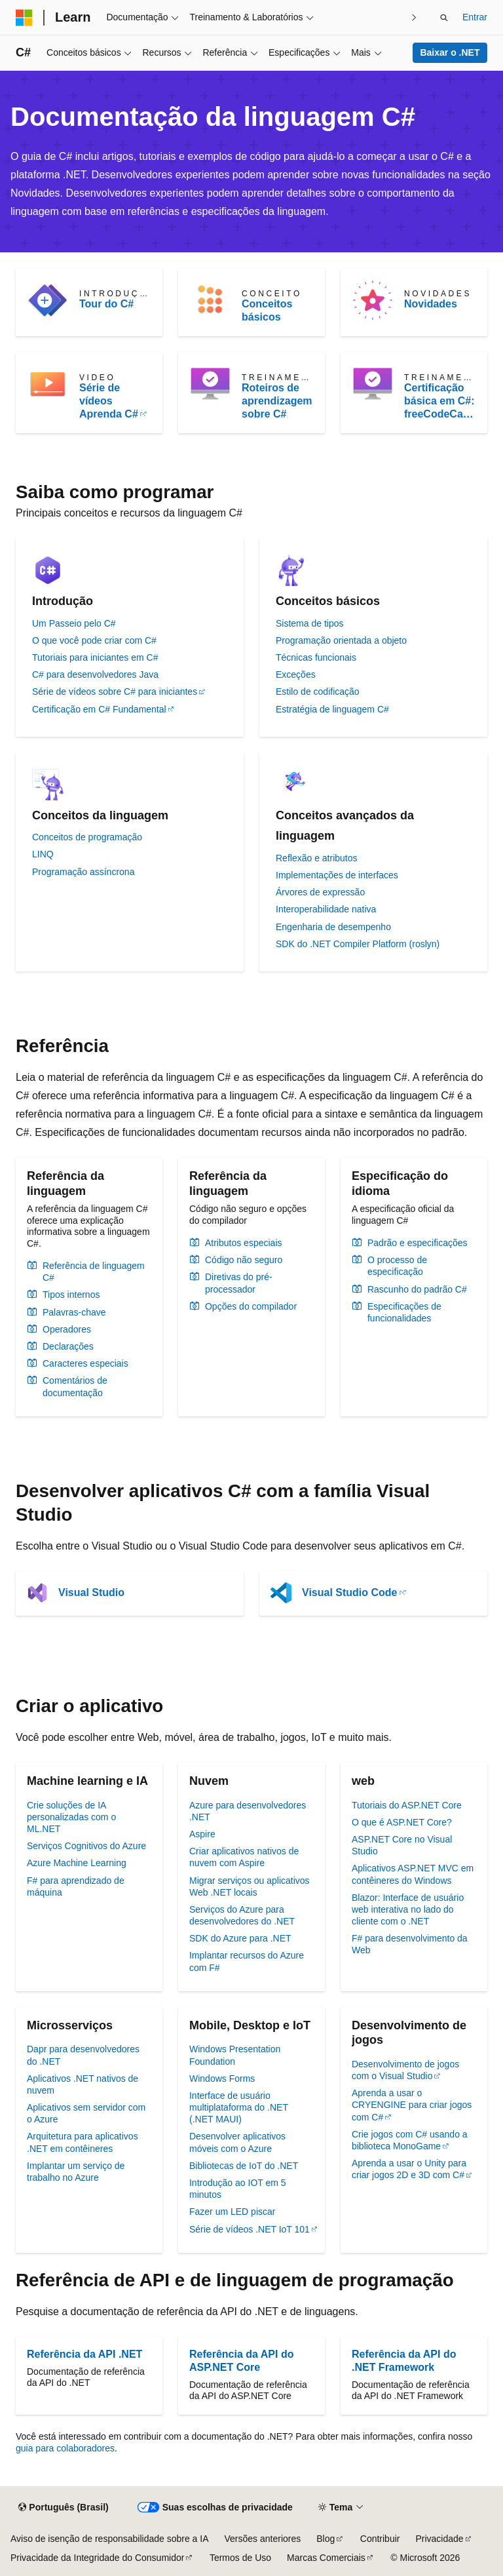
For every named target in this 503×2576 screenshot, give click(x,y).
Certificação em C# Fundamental (99, 709)
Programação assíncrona (83, 872)
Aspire (202, 1834)
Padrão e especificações (417, 1243)
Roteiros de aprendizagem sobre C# (277, 401)
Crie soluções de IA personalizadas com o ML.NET (71, 1817)
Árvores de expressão (320, 892)
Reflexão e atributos (317, 858)
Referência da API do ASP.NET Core (241, 2361)
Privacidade (439, 2538)
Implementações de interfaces (337, 875)
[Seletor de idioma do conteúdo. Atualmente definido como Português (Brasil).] (63, 2507)
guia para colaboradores (65, 2448)
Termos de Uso (240, 2557)
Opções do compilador (251, 1306)
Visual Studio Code (350, 1592)
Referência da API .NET (84, 2354)
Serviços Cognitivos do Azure (86, 1846)
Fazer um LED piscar (232, 2211)
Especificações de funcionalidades (404, 1312)
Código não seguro (243, 1260)
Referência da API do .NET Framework (404, 2361)
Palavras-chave (74, 1312)
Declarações (68, 1346)
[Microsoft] (24, 17)
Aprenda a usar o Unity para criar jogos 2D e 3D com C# (409, 2169)
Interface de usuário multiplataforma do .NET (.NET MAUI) (238, 2107)
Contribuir (380, 2538)
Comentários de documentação (75, 1386)
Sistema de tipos (310, 623)
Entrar (474, 17)
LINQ (43, 854)
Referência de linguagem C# (94, 1271)
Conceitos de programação (87, 837)
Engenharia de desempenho (333, 927)
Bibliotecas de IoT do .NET (243, 2165)
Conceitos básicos (267, 310)
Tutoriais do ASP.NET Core (407, 1805)
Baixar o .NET (449, 52)
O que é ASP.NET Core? (402, 1822)
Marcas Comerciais (326, 2557)
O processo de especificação (397, 1266)
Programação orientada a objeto (341, 640)
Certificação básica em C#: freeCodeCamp (439, 401)
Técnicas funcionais (316, 657)
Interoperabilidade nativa (326, 909)
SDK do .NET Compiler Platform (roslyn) (357, 944)
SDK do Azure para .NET (240, 1938)
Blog (325, 2538)
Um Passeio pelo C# (74, 623)
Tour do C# (106, 303)
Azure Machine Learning (76, 1863)
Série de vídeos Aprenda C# (108, 401)
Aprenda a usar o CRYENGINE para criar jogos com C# (412, 2105)
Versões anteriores (263, 2538)
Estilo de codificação (318, 691)
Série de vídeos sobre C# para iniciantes (114, 691)
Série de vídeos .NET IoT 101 (249, 2229)
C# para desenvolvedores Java (95, 674)
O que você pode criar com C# (94, 640)
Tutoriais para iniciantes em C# (95, 657)
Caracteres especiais (85, 1363)
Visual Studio (91, 1592)
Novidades (430, 303)
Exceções (296, 674)
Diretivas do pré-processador (238, 1283)
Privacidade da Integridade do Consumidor (97, 2557)
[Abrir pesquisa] (444, 17)
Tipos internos (71, 1294)
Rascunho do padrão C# (417, 1289)
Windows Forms (222, 2078)
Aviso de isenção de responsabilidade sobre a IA (109, 2538)
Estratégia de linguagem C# (332, 709)
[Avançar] (414, 17)
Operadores (67, 1329)
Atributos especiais (243, 1243)
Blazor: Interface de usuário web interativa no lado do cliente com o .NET (408, 1909)
